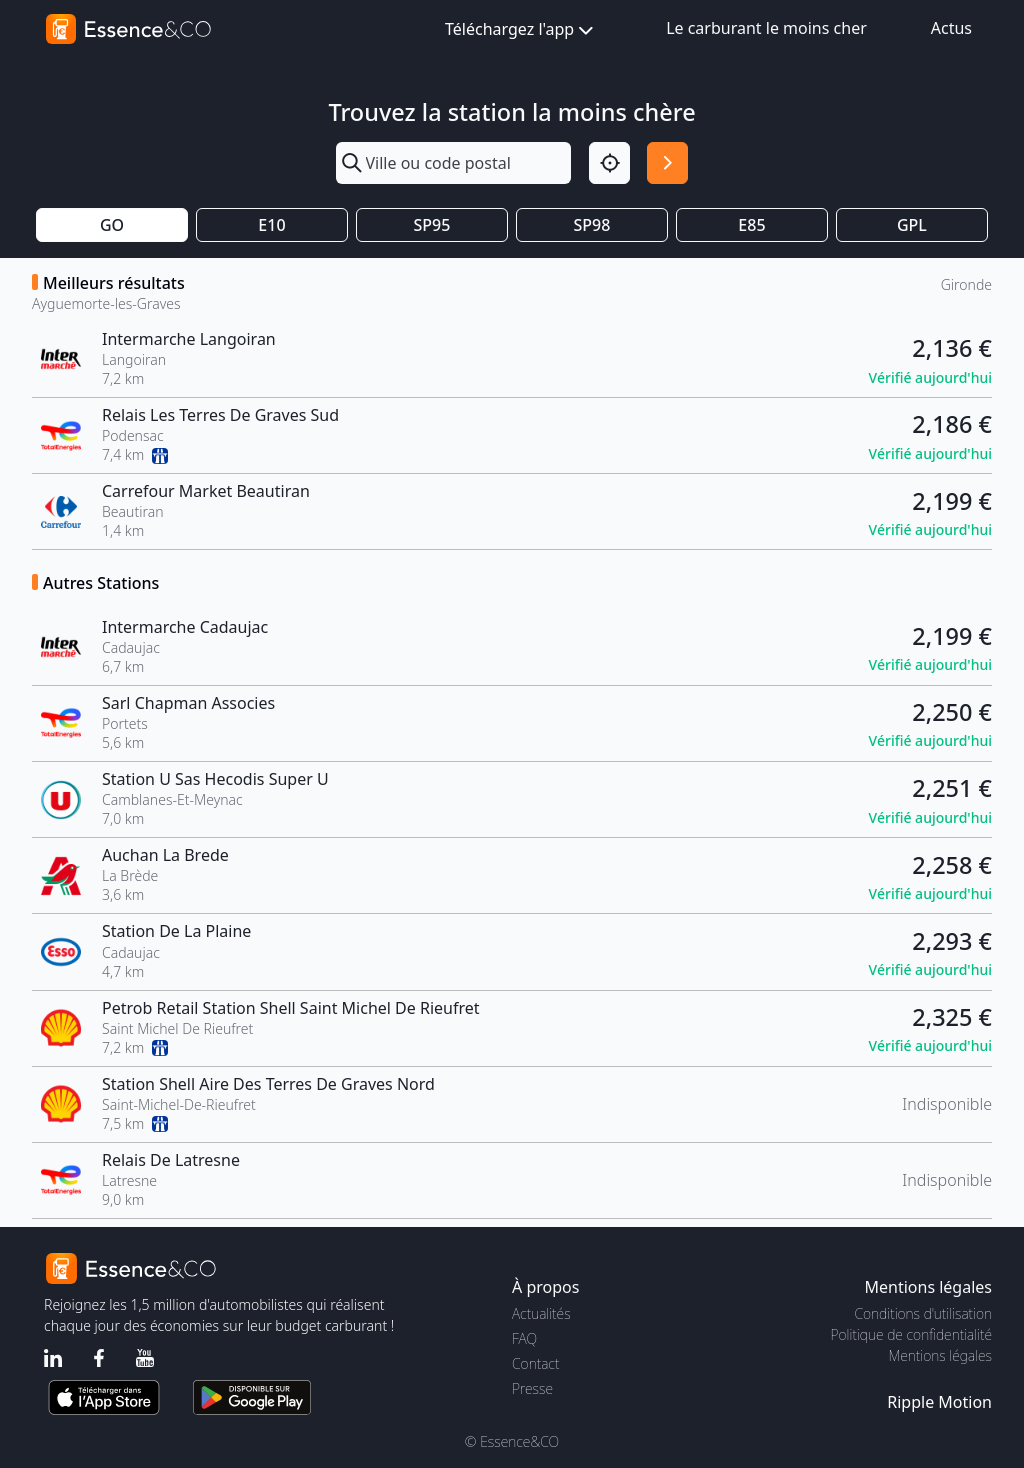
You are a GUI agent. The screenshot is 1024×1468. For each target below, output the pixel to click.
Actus (951, 28)
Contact (535, 1363)
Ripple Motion (939, 1402)
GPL (912, 225)
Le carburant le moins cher (766, 28)
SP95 (432, 225)
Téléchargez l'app (521, 30)
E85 (751, 225)
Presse (532, 1388)
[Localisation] (609, 162)
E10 (271, 225)
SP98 (592, 225)
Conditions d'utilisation (923, 1313)
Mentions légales (940, 1355)
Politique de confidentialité (911, 1334)
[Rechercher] (667, 162)
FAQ (524, 1338)
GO (112, 225)
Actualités (541, 1313)
